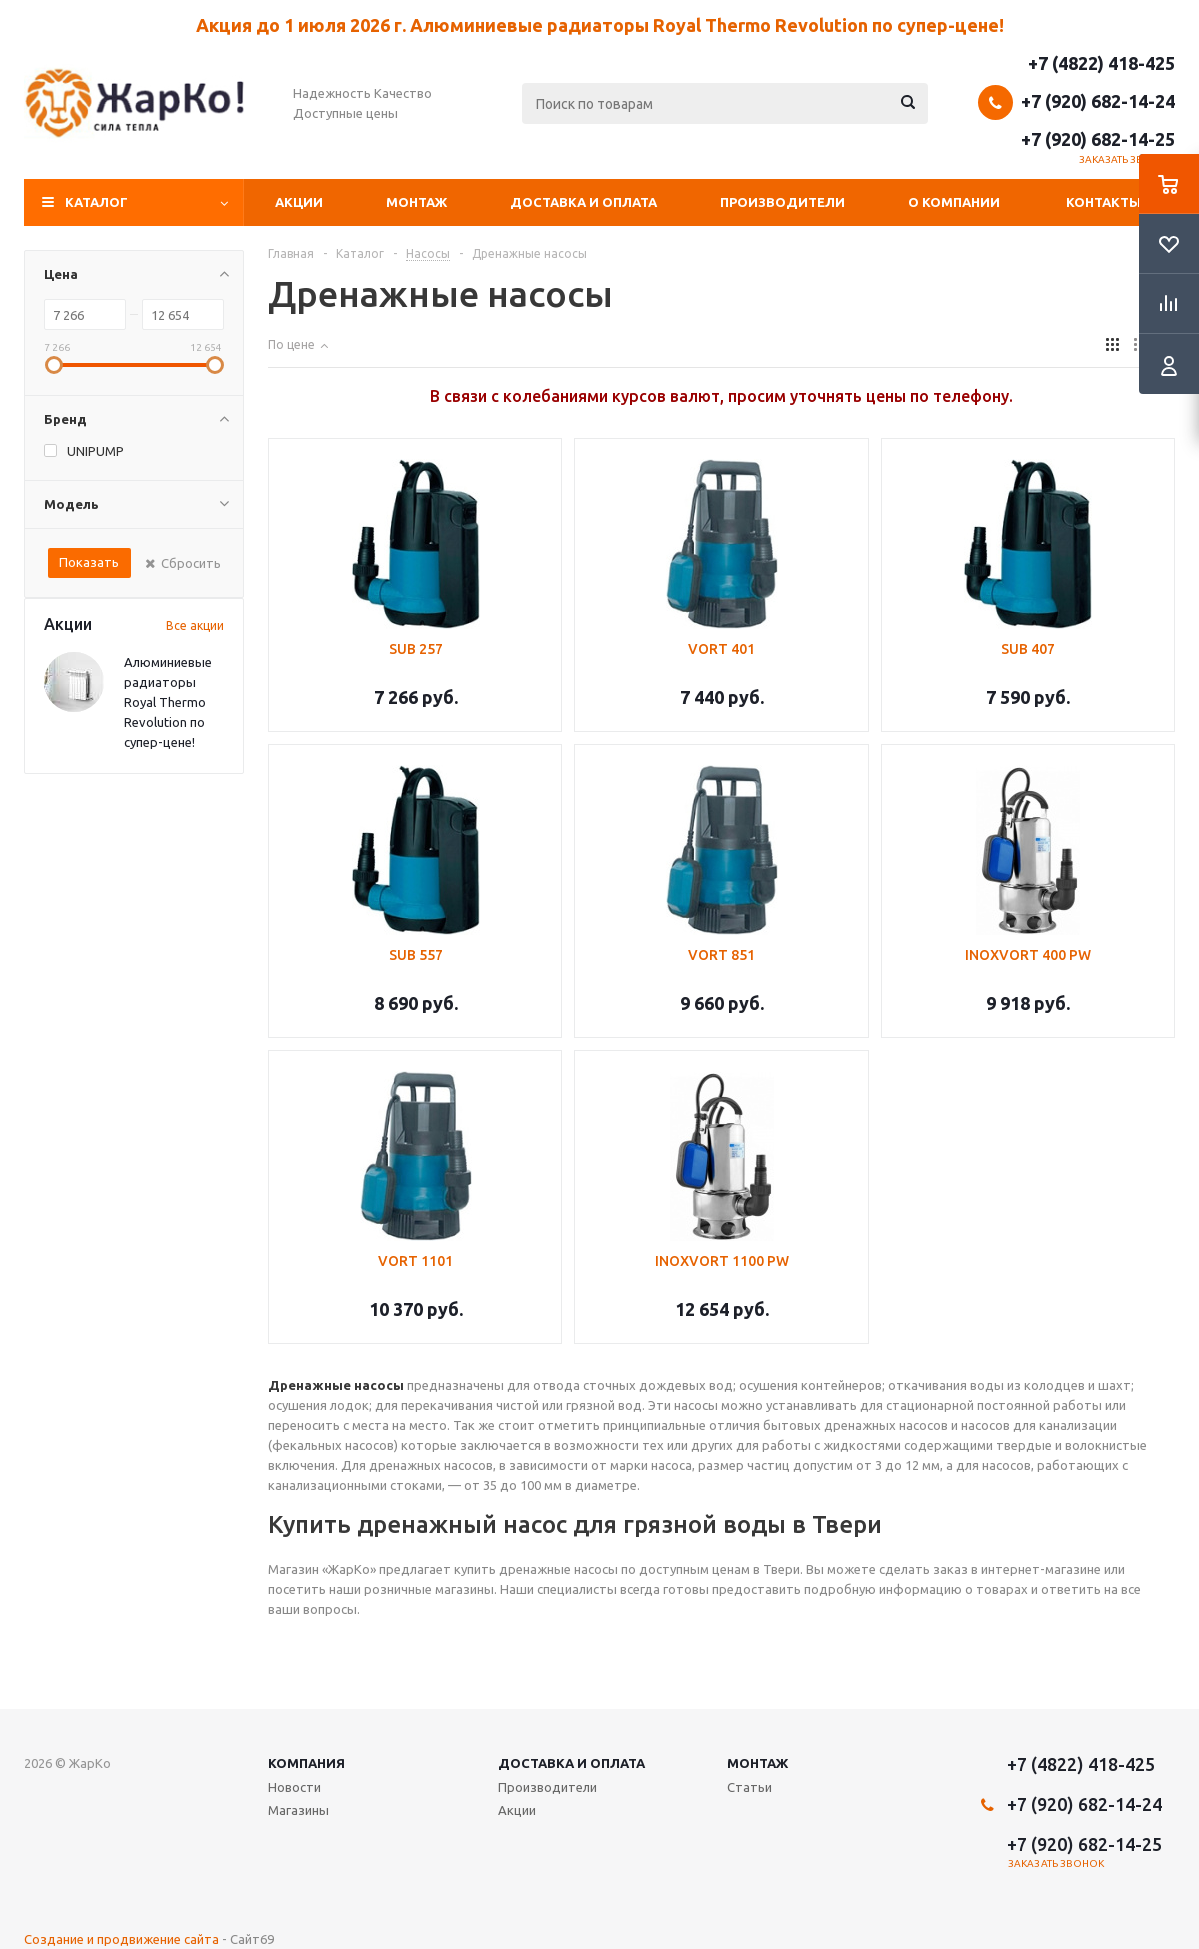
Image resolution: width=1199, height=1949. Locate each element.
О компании (954, 202)
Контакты (1103, 202)
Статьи (749, 1787)
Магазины (298, 1810)
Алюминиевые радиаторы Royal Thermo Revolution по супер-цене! (168, 702)
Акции (299, 202)
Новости (294, 1787)
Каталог (96, 202)
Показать (89, 562)
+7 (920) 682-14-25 (1098, 139)
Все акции (195, 625)
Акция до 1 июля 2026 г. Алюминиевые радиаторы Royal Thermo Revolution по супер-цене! (600, 25)
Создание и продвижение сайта (121, 1939)
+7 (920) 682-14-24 (1098, 101)
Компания (306, 1763)
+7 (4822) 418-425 (1101, 63)
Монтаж (416, 202)
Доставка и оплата (583, 202)
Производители (782, 202)
